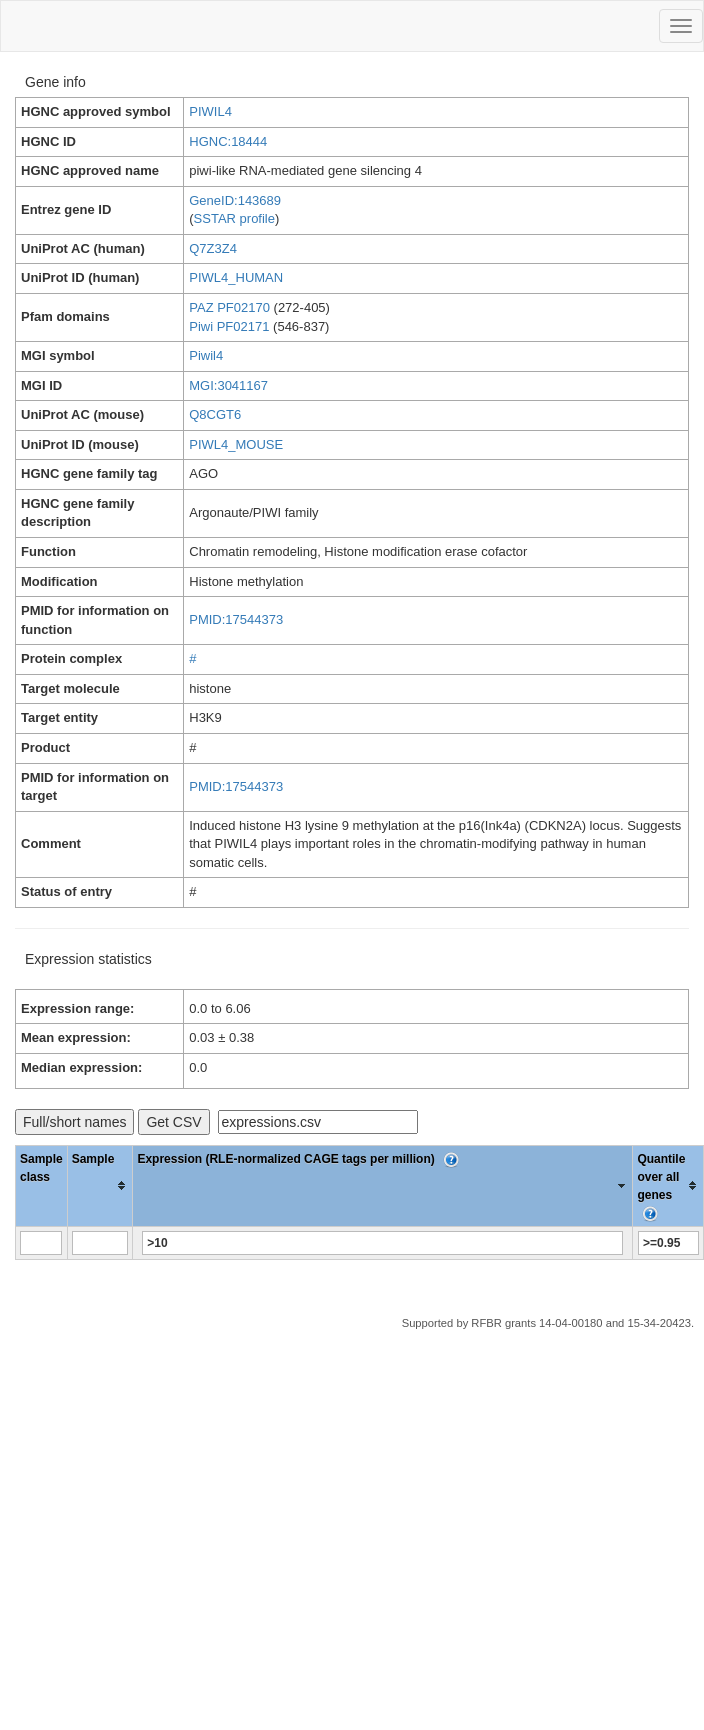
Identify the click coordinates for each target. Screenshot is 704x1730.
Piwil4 (206, 355)
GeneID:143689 (235, 200)
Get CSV (173, 1122)
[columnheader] (100, 1185)
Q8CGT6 (215, 414)
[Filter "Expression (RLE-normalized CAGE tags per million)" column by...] (382, 1243)
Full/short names (74, 1122)
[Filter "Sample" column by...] (100, 1243)
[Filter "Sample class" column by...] (41, 1243)
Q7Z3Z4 (213, 248)
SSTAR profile (234, 218)
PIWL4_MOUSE (236, 444)
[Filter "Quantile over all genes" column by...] (668, 1243)
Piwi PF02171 (229, 326)
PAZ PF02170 (229, 307)
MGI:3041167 (228, 385)
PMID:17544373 (236, 619)
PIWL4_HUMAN (236, 277)
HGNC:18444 (228, 141)
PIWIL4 (210, 111)
